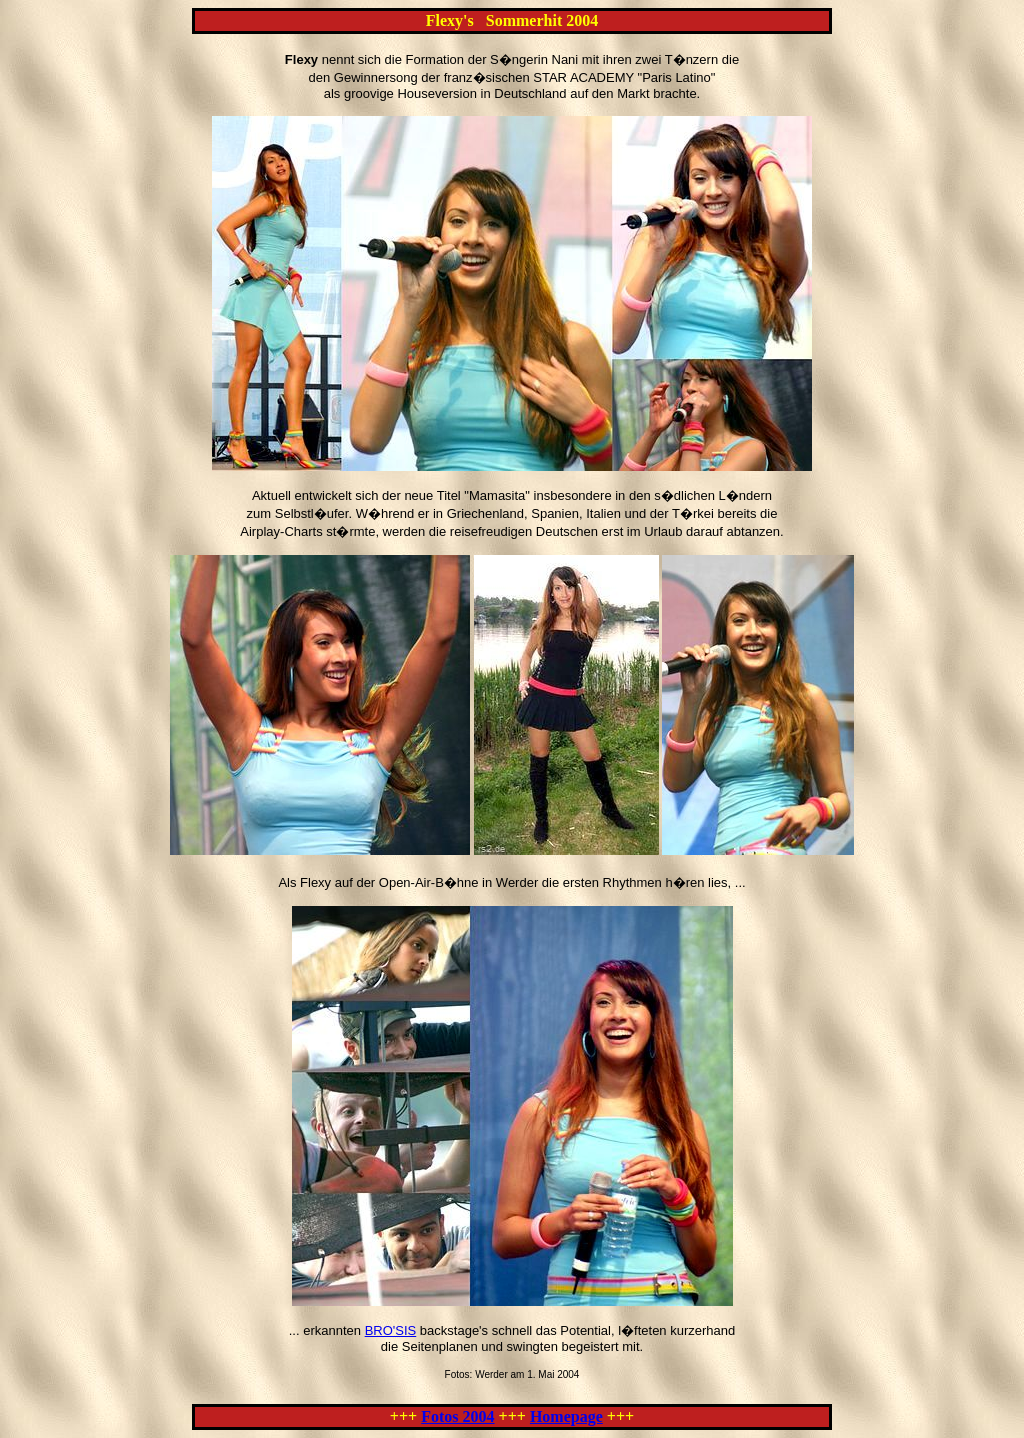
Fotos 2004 (457, 1416)
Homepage (566, 1416)
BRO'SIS (391, 1330)
